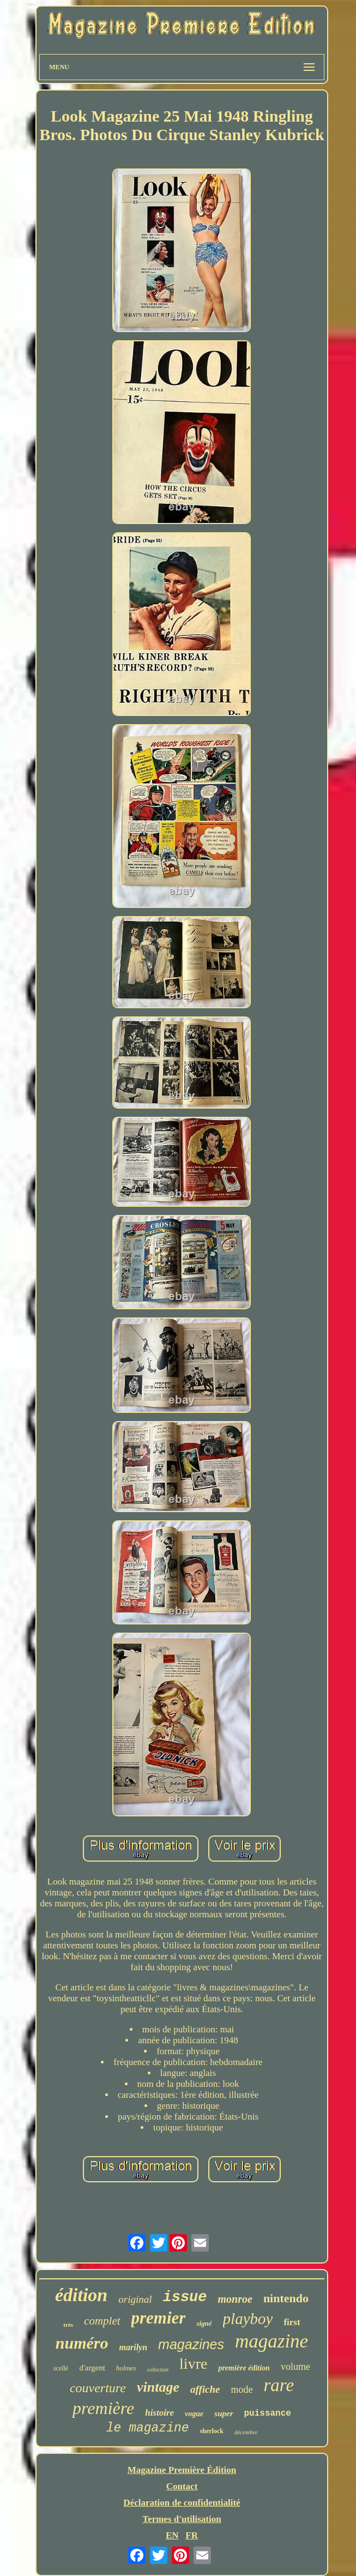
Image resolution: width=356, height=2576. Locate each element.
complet (102, 2320)
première (103, 2408)
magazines (191, 2344)
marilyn (133, 2347)
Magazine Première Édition (182, 2470)
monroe (235, 2299)
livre (193, 2363)
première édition (244, 2368)
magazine (271, 2341)
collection (157, 2370)
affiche (205, 2389)
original (135, 2299)
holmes (126, 2368)
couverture (98, 2388)
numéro (82, 2343)
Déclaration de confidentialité (181, 2502)
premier (158, 2317)
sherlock (212, 2431)
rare (278, 2385)
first (291, 2322)
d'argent (92, 2367)
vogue (194, 2414)
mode (241, 2389)
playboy (248, 2318)
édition (81, 2295)
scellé (60, 2368)
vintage (158, 2387)
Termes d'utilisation (181, 2519)
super (223, 2413)
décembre (245, 2432)
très (68, 2324)
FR (191, 2535)
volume (295, 2366)
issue (185, 2297)
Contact (182, 2486)
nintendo (286, 2298)
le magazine (147, 2428)
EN (172, 2535)
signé (204, 2323)
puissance (267, 2413)
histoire (159, 2413)
